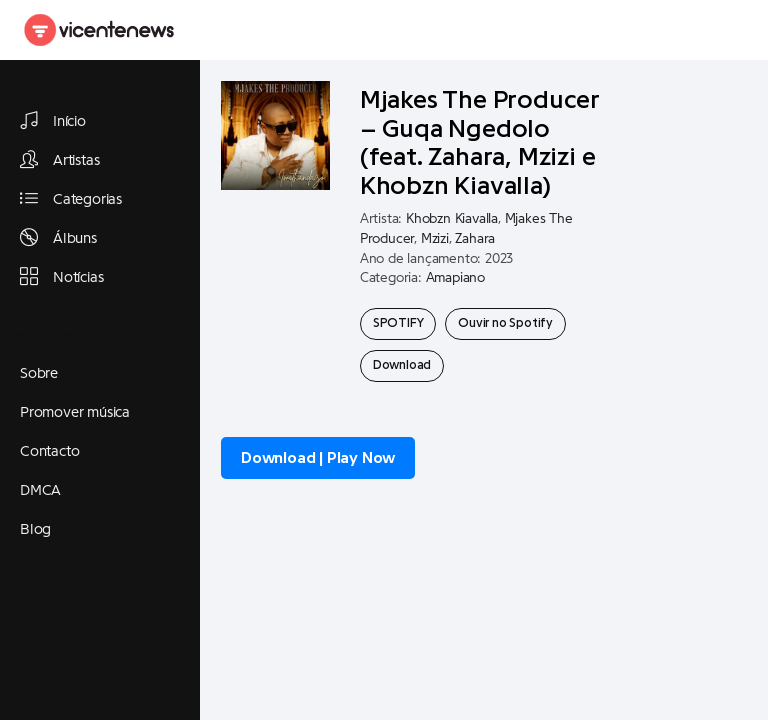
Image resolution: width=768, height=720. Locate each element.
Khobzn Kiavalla (452, 219)
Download (402, 365)
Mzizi (435, 239)
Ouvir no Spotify (505, 323)
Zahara (475, 239)
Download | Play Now (318, 458)
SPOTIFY (398, 323)
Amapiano (455, 278)
